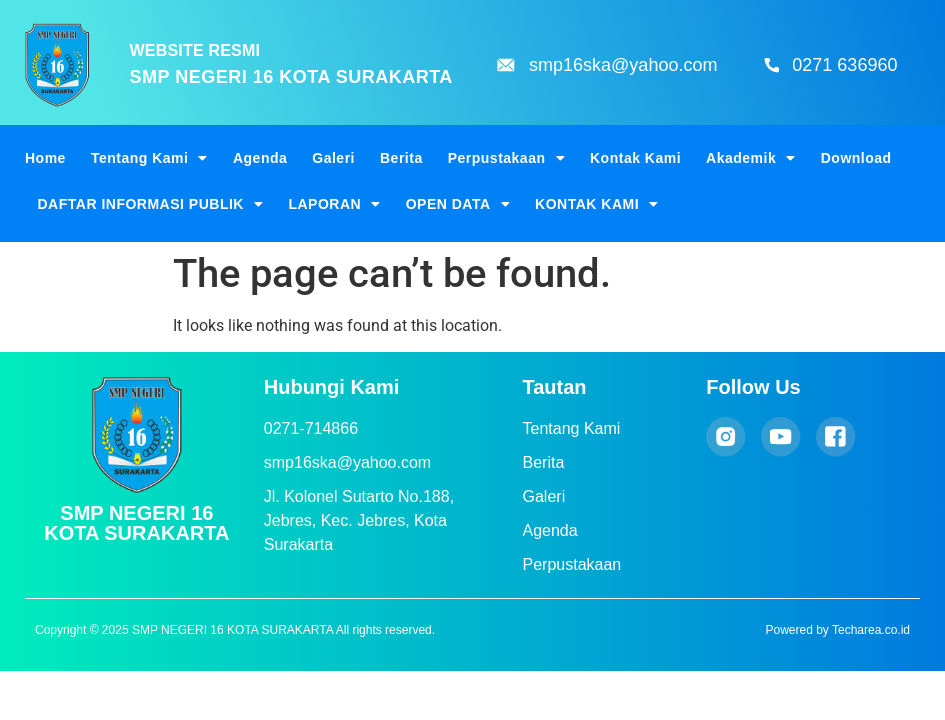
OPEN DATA (458, 204)
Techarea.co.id (871, 630)
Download (856, 158)
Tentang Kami (149, 158)
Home (45, 158)
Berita (401, 158)
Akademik (751, 158)
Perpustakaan (506, 158)
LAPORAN (334, 204)
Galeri (333, 158)
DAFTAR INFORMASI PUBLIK (151, 204)
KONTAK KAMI (597, 204)
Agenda (260, 158)
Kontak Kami (635, 158)
